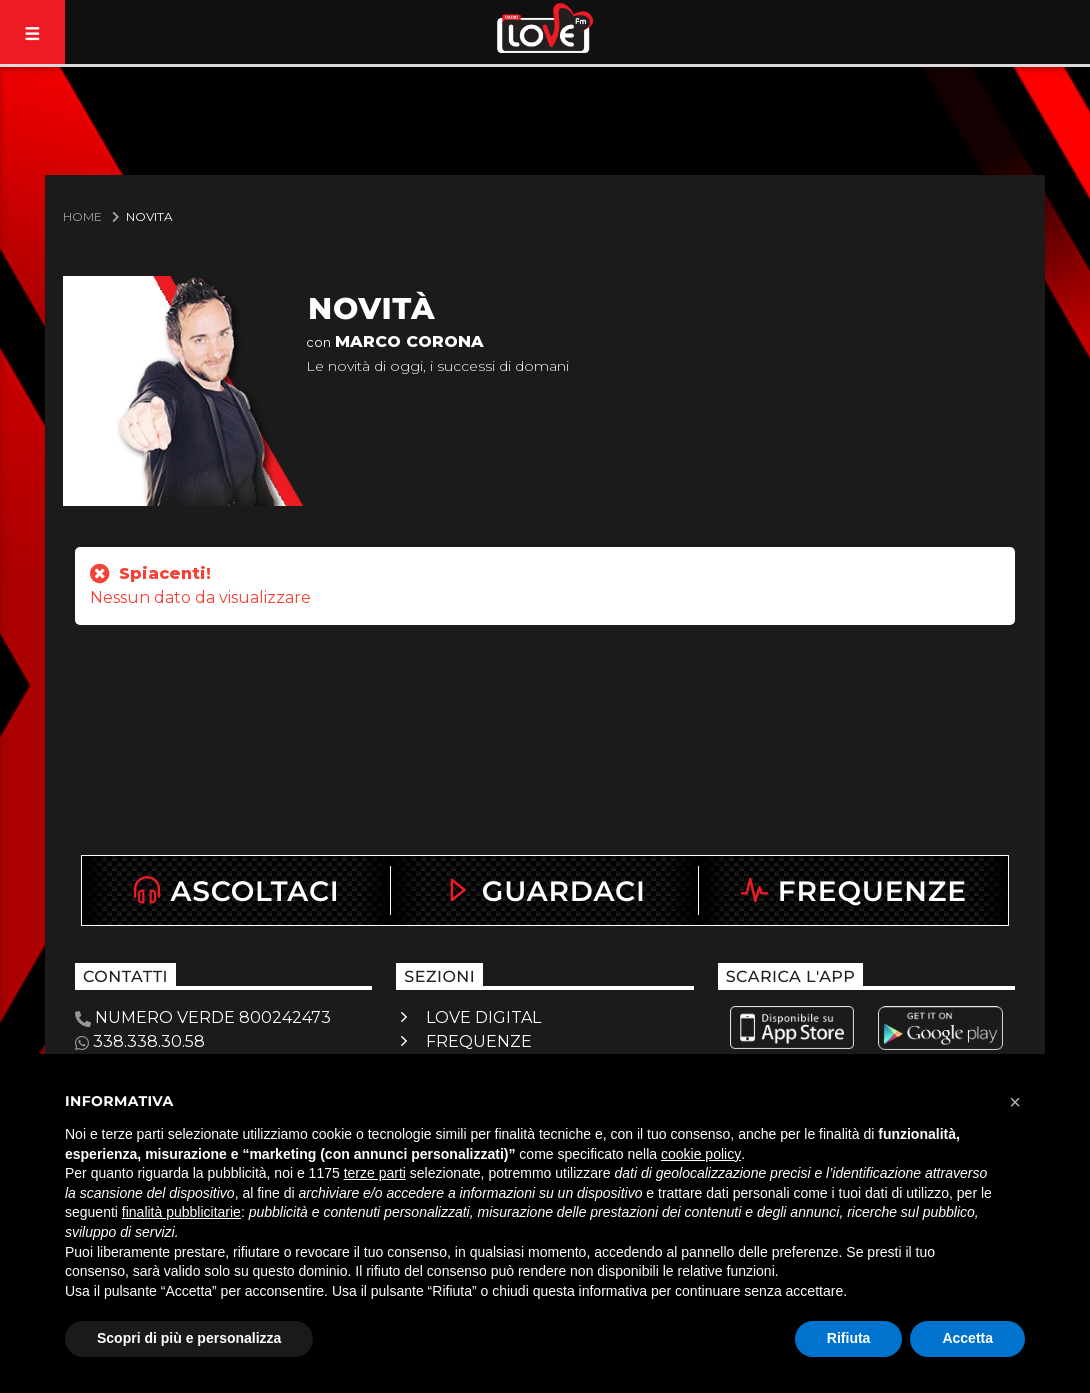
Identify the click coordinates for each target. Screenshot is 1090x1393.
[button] (1015, 1102)
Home (82, 216)
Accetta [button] (967, 1338)
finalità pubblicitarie (181, 1212)
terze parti (375, 1173)
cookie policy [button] (701, 1154)
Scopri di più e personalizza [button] (189, 1338)
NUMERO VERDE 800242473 (203, 1017)
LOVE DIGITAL (483, 1017)
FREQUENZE (479, 1041)
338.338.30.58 (140, 1041)
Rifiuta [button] (849, 1338)
